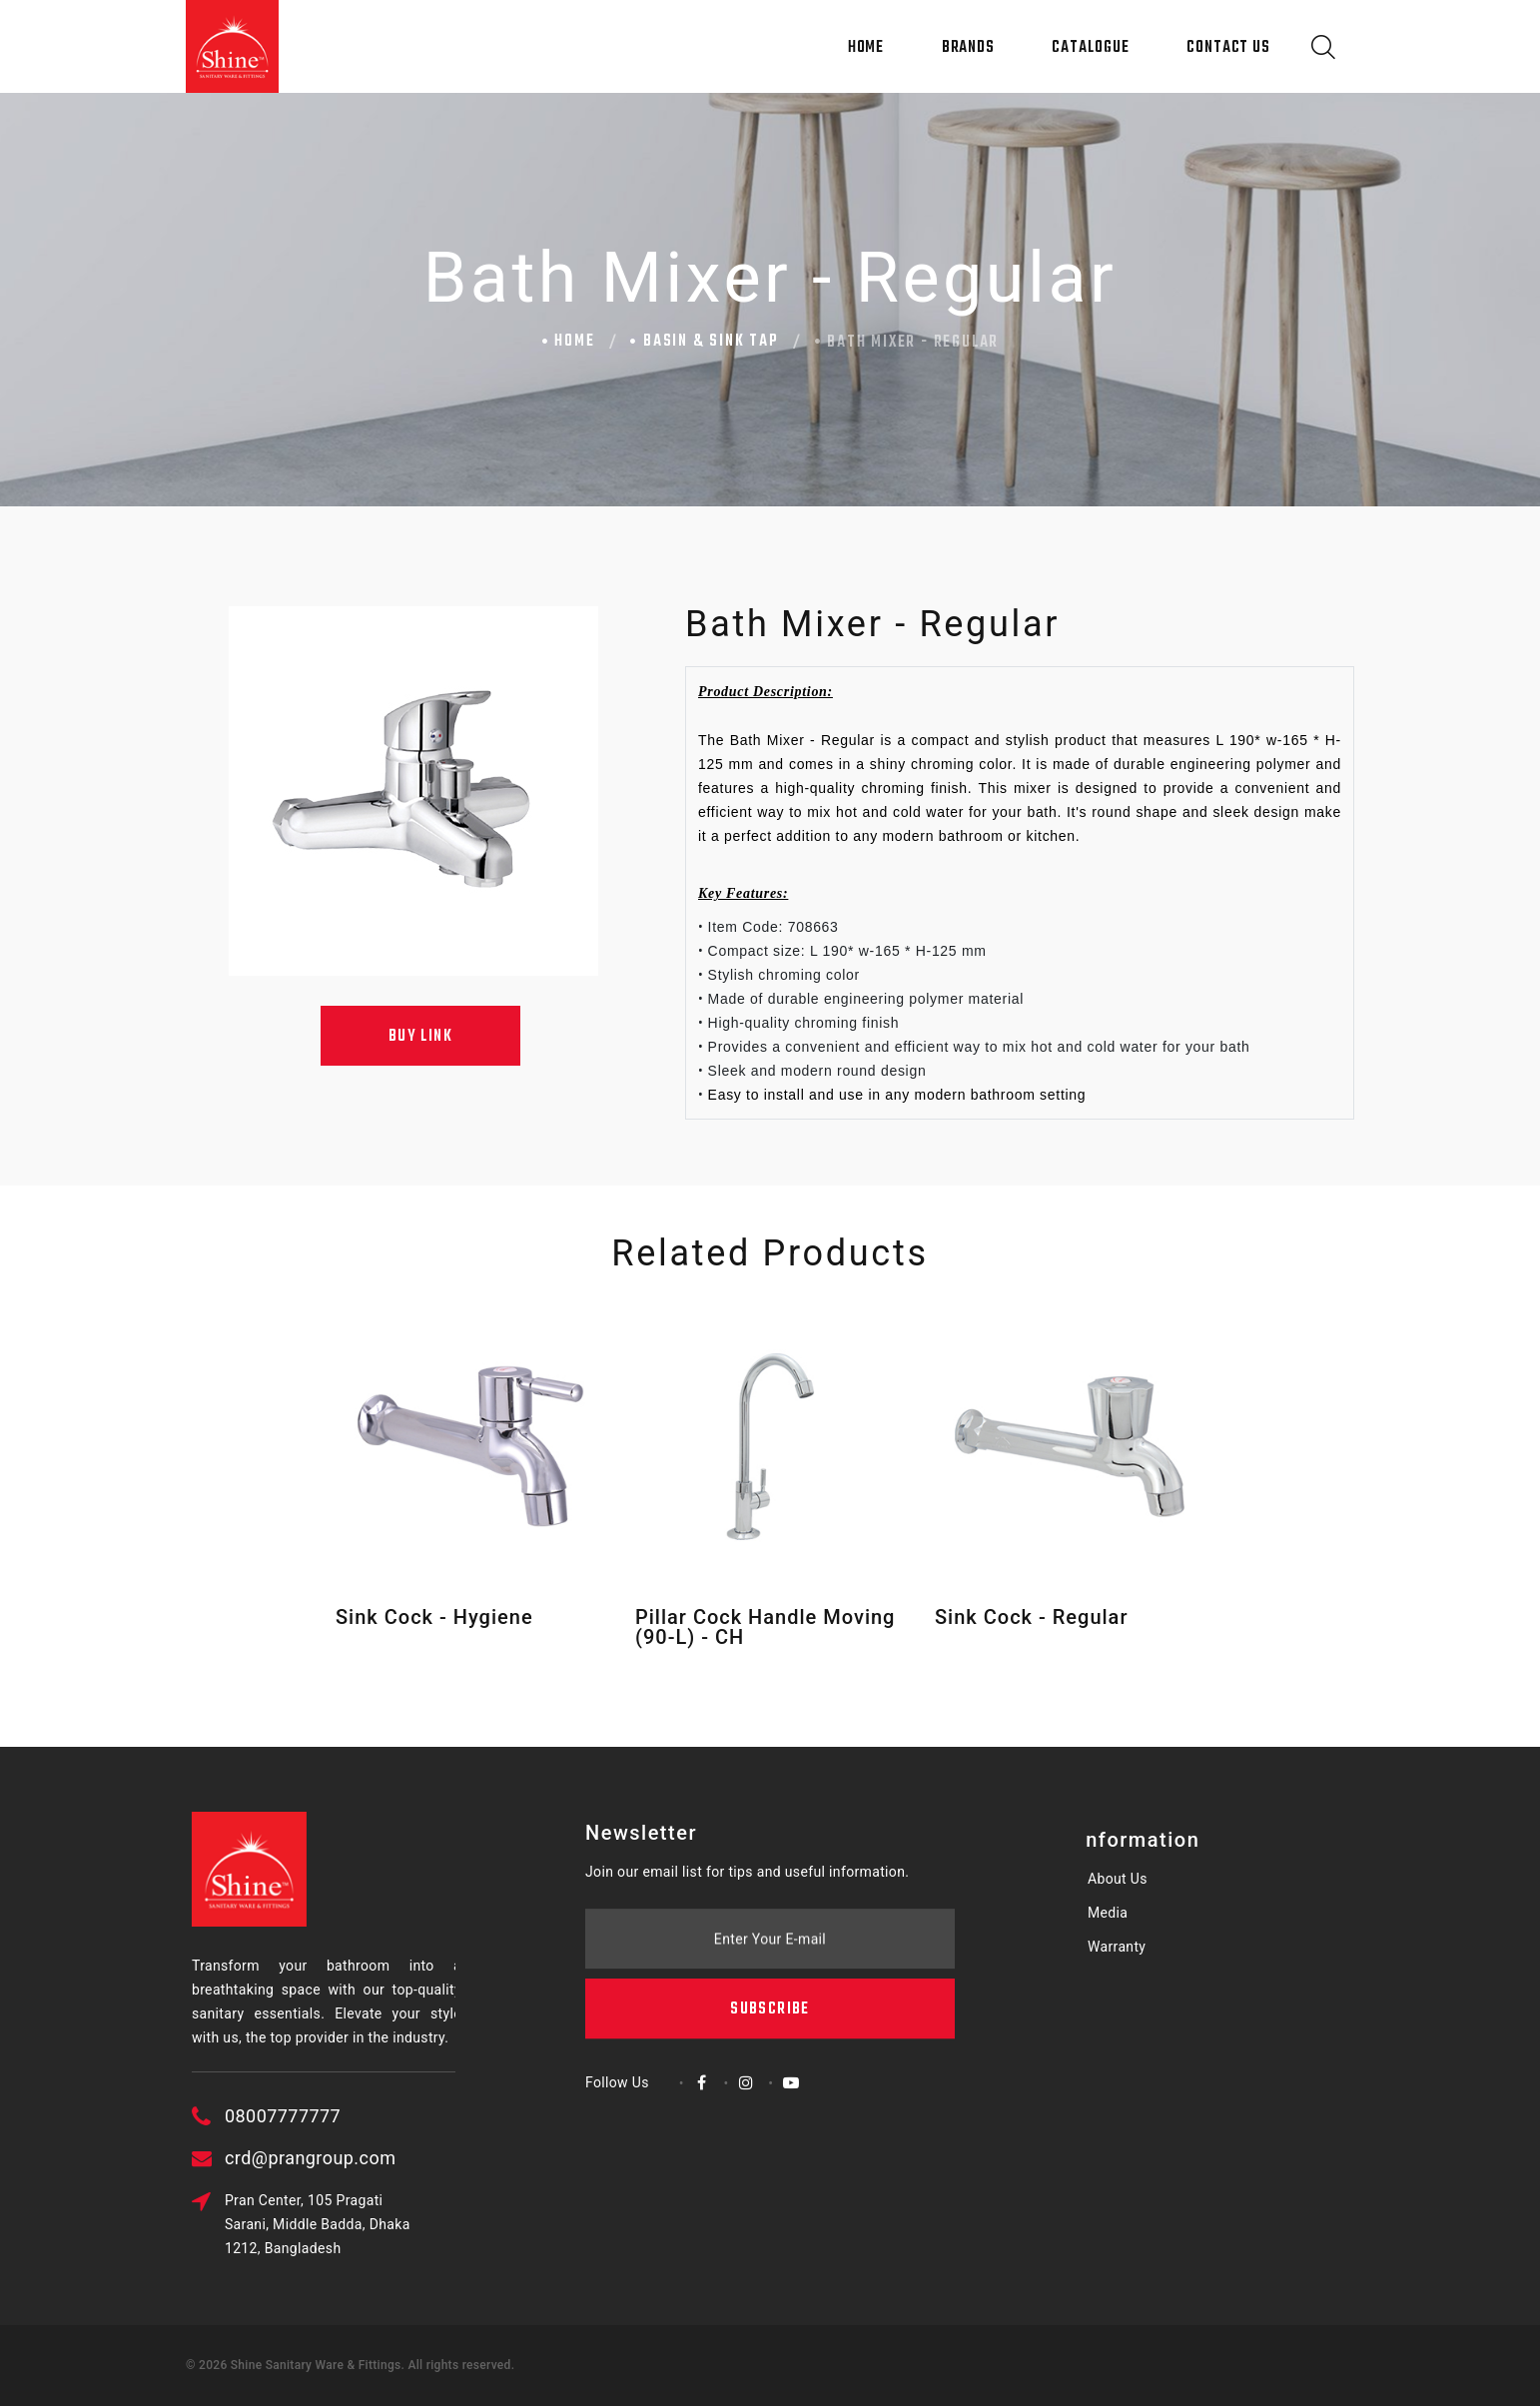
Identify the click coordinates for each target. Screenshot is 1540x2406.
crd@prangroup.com (388, 2157)
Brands (968, 48)
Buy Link (420, 1037)
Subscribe (769, 1920)
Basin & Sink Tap (711, 342)
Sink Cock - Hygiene (434, 1617)
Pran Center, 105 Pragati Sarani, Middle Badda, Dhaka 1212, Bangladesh (395, 2224)
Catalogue (1090, 48)
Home (866, 48)
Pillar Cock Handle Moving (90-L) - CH (765, 1627)
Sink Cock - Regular (1031, 1617)
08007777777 (360, 2115)
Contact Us (1228, 48)
